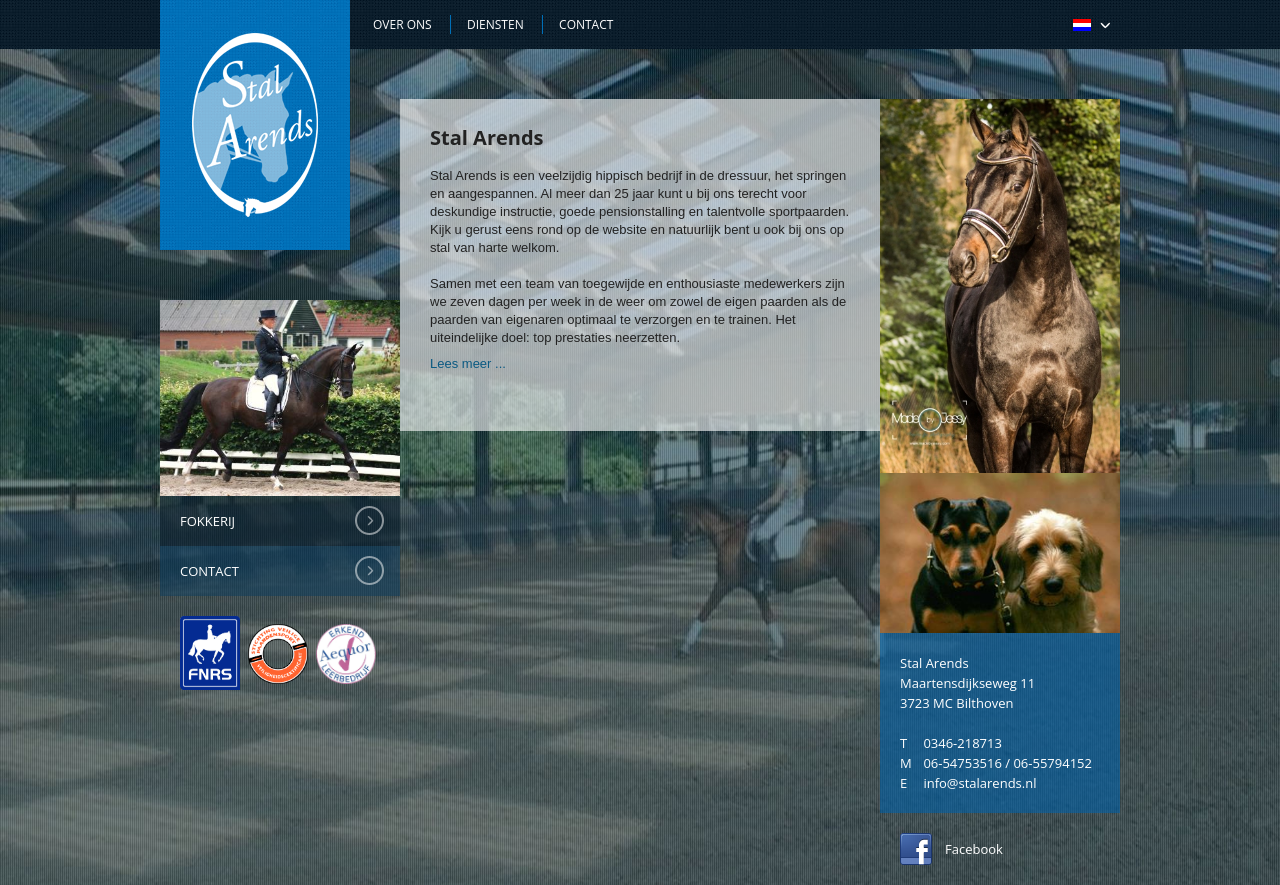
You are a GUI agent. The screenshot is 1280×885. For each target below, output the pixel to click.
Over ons (402, 24)
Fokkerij (207, 521)
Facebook (974, 849)
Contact (209, 571)
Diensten (495, 24)
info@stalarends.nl (979, 783)
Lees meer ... (468, 363)
